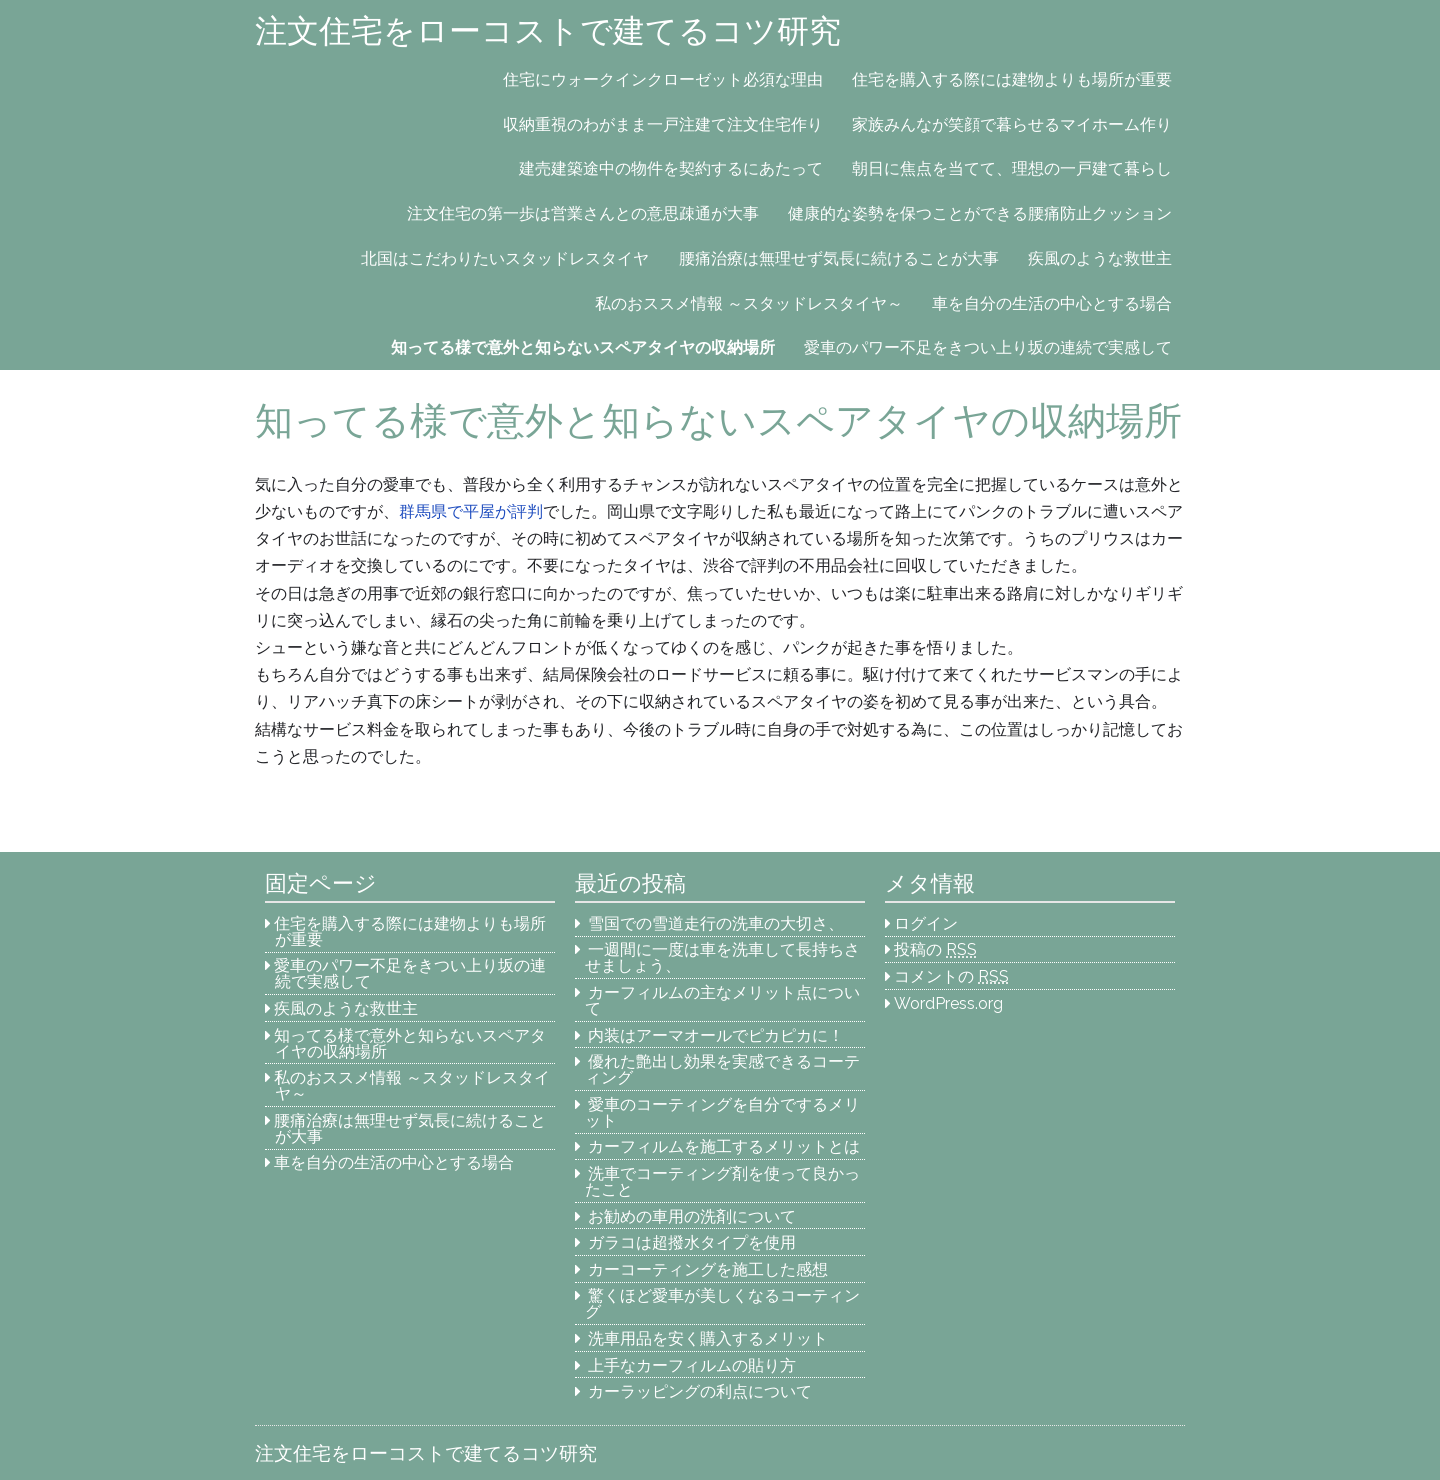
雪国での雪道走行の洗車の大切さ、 (716, 923)
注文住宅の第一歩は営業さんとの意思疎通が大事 (583, 213)
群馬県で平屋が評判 (471, 511)
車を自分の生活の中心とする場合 (1052, 303)
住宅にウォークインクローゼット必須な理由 (663, 79)
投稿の (935, 949)
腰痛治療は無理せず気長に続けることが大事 (839, 258)
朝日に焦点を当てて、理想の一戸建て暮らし (1012, 168)
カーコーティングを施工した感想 (708, 1269)
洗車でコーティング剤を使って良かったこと (723, 1181)
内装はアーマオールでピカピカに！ (716, 1035)
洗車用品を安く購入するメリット (708, 1338)
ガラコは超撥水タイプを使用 (692, 1242)
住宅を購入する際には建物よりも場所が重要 (1012, 79)
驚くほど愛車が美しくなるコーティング (723, 1303)
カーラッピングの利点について (700, 1391)
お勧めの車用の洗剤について (692, 1216)
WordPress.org (948, 1003)
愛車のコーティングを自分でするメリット (723, 1112)
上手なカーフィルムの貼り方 (692, 1365)
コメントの (951, 976)
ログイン (926, 923)
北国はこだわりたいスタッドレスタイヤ (505, 258)
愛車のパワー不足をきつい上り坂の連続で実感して (988, 347)
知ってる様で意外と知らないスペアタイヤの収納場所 (583, 347)
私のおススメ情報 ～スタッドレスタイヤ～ (749, 303)
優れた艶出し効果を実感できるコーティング (723, 1069)
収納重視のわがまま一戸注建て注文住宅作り (663, 124)
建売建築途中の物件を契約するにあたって (671, 168)
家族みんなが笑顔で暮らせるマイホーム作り (1012, 124)
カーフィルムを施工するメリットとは (724, 1146)
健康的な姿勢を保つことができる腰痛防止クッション (980, 213)
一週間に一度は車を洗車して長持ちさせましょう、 (723, 957)
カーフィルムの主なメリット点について (723, 1000)
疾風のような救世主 (1100, 258)
